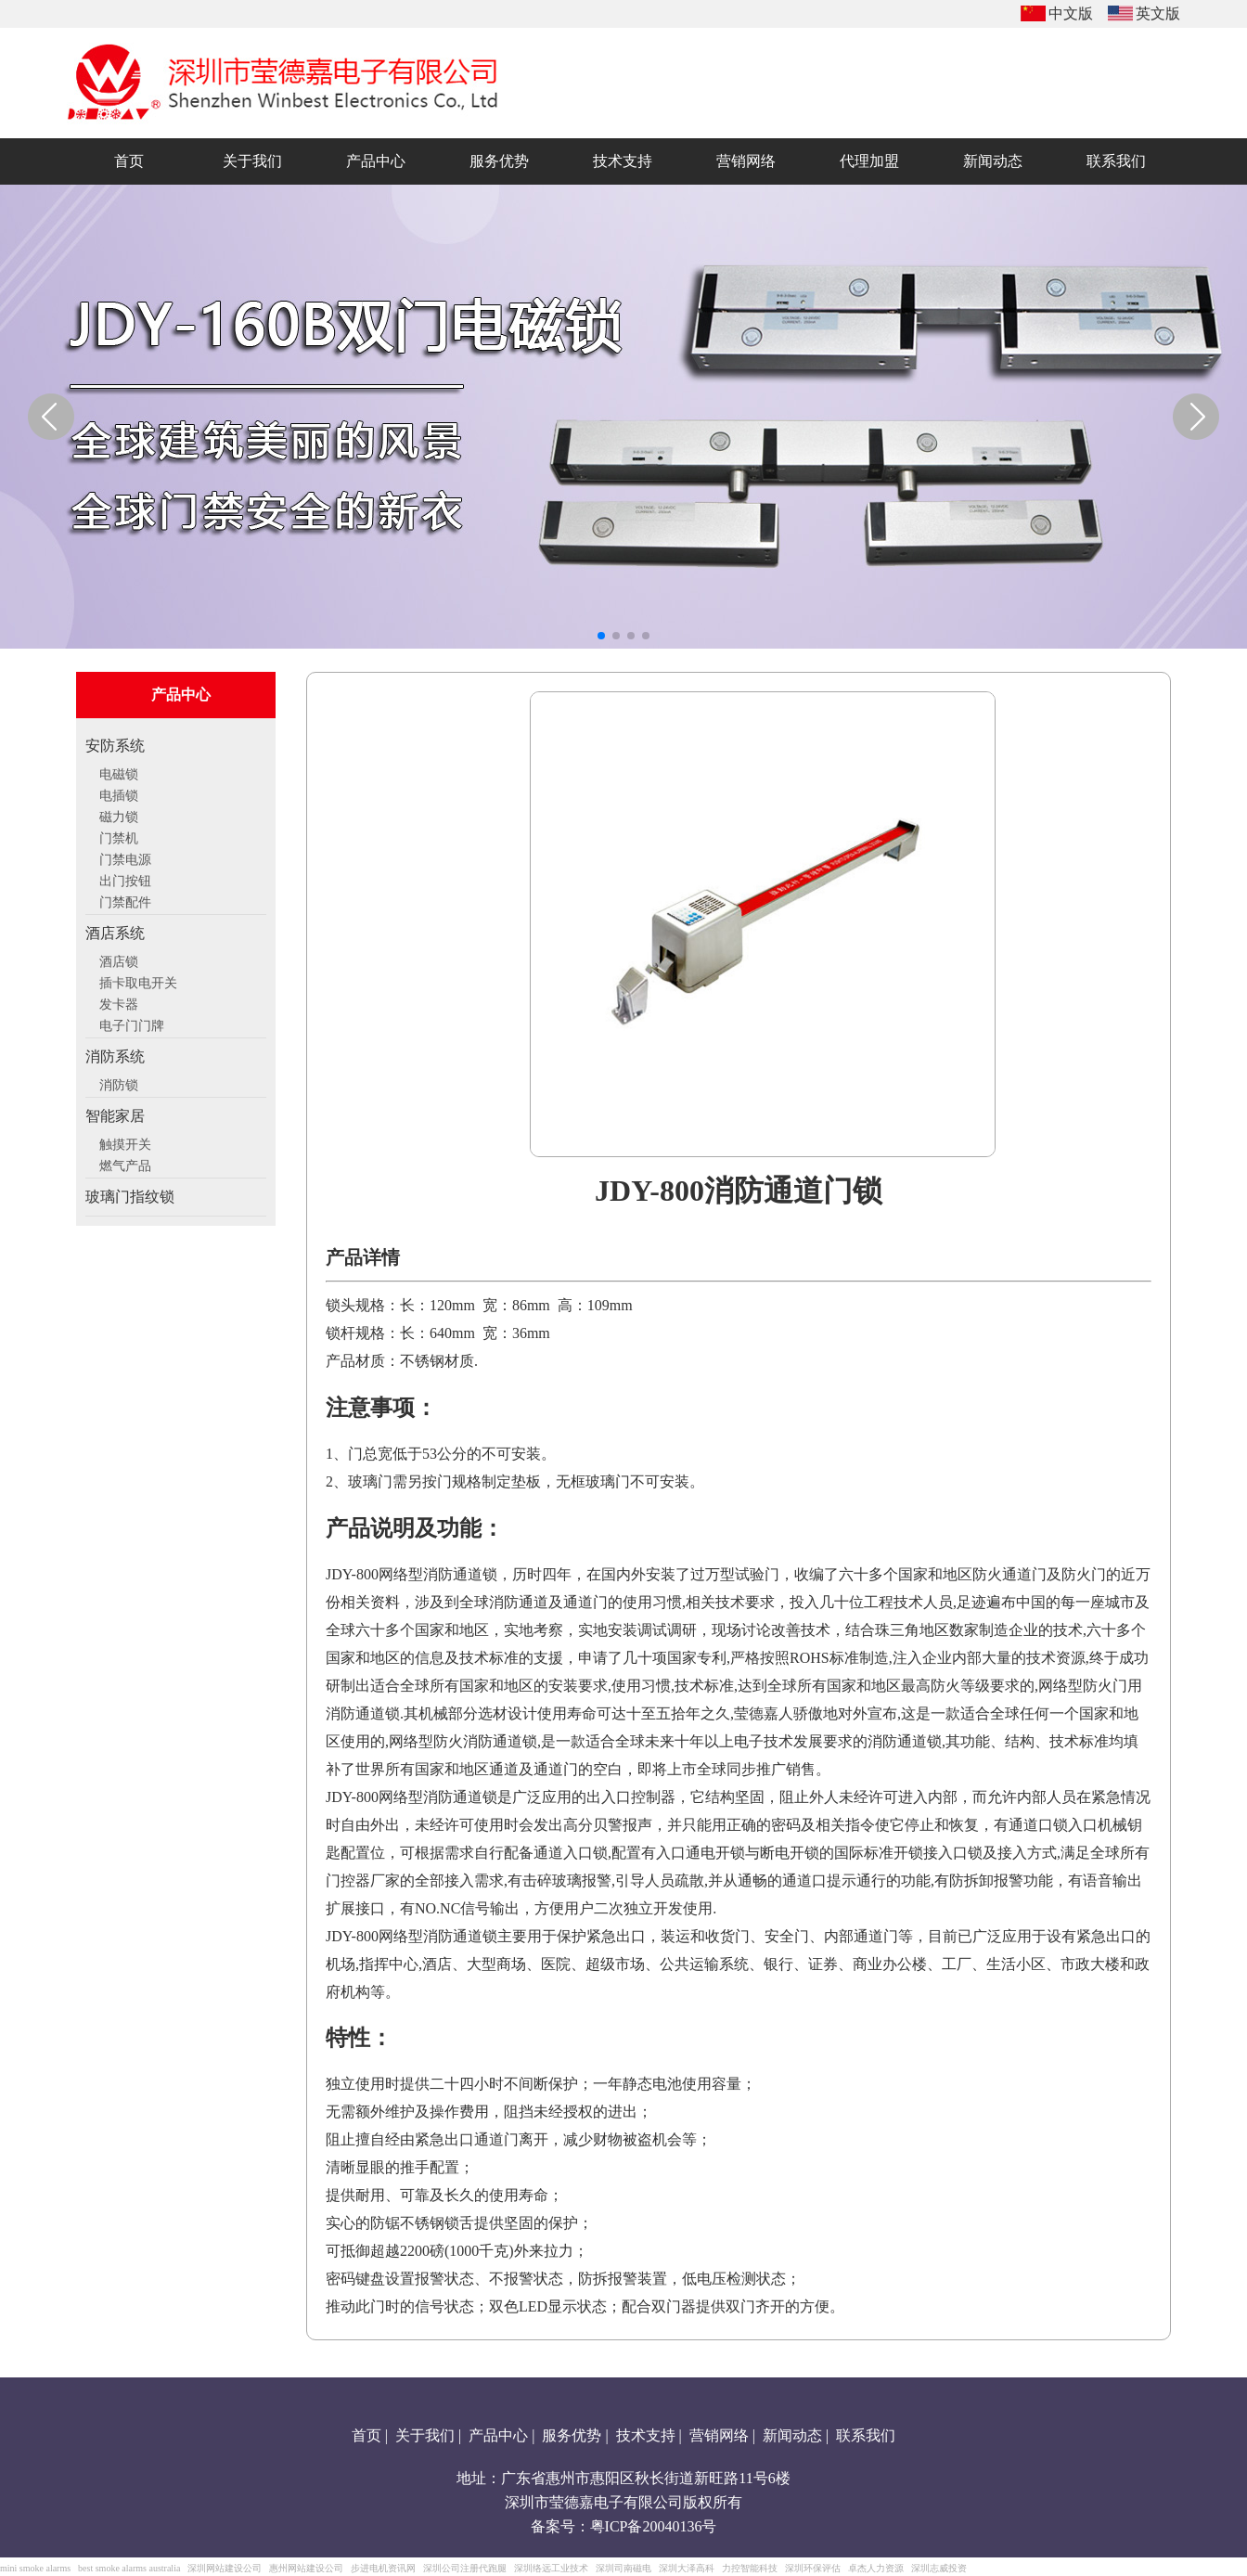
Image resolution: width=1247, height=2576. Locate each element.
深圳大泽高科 (686, 2568)
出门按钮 (125, 878)
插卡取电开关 (138, 980)
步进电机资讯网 (383, 2568)
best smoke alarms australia (129, 2568)
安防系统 (115, 745)
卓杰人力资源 (876, 2568)
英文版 (1158, 13)
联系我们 (865, 2435)
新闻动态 (792, 2435)
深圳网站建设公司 (224, 2568)
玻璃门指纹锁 (129, 1196)
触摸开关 (125, 1142)
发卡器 (118, 1002)
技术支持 (645, 2435)
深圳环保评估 (813, 2568)
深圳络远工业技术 (551, 2568)
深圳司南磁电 (623, 2568)
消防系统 (115, 1056)
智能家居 (115, 1116)
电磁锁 (118, 772)
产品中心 (498, 2435)
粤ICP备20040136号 (653, 2526)
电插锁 (118, 793)
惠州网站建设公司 (306, 2568)
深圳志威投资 (939, 2568)
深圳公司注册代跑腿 (465, 2568)
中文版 (1070, 13)
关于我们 (425, 2435)
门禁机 (118, 836)
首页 (366, 2435)
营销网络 (719, 2435)
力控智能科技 (750, 2568)
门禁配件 (125, 900)
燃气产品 (125, 1163)
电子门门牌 (131, 1023)
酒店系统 (115, 933)
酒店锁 (118, 959)
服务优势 (571, 2435)
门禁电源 (125, 857)
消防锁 (118, 1083)
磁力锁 (118, 814)
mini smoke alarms (35, 2568)
